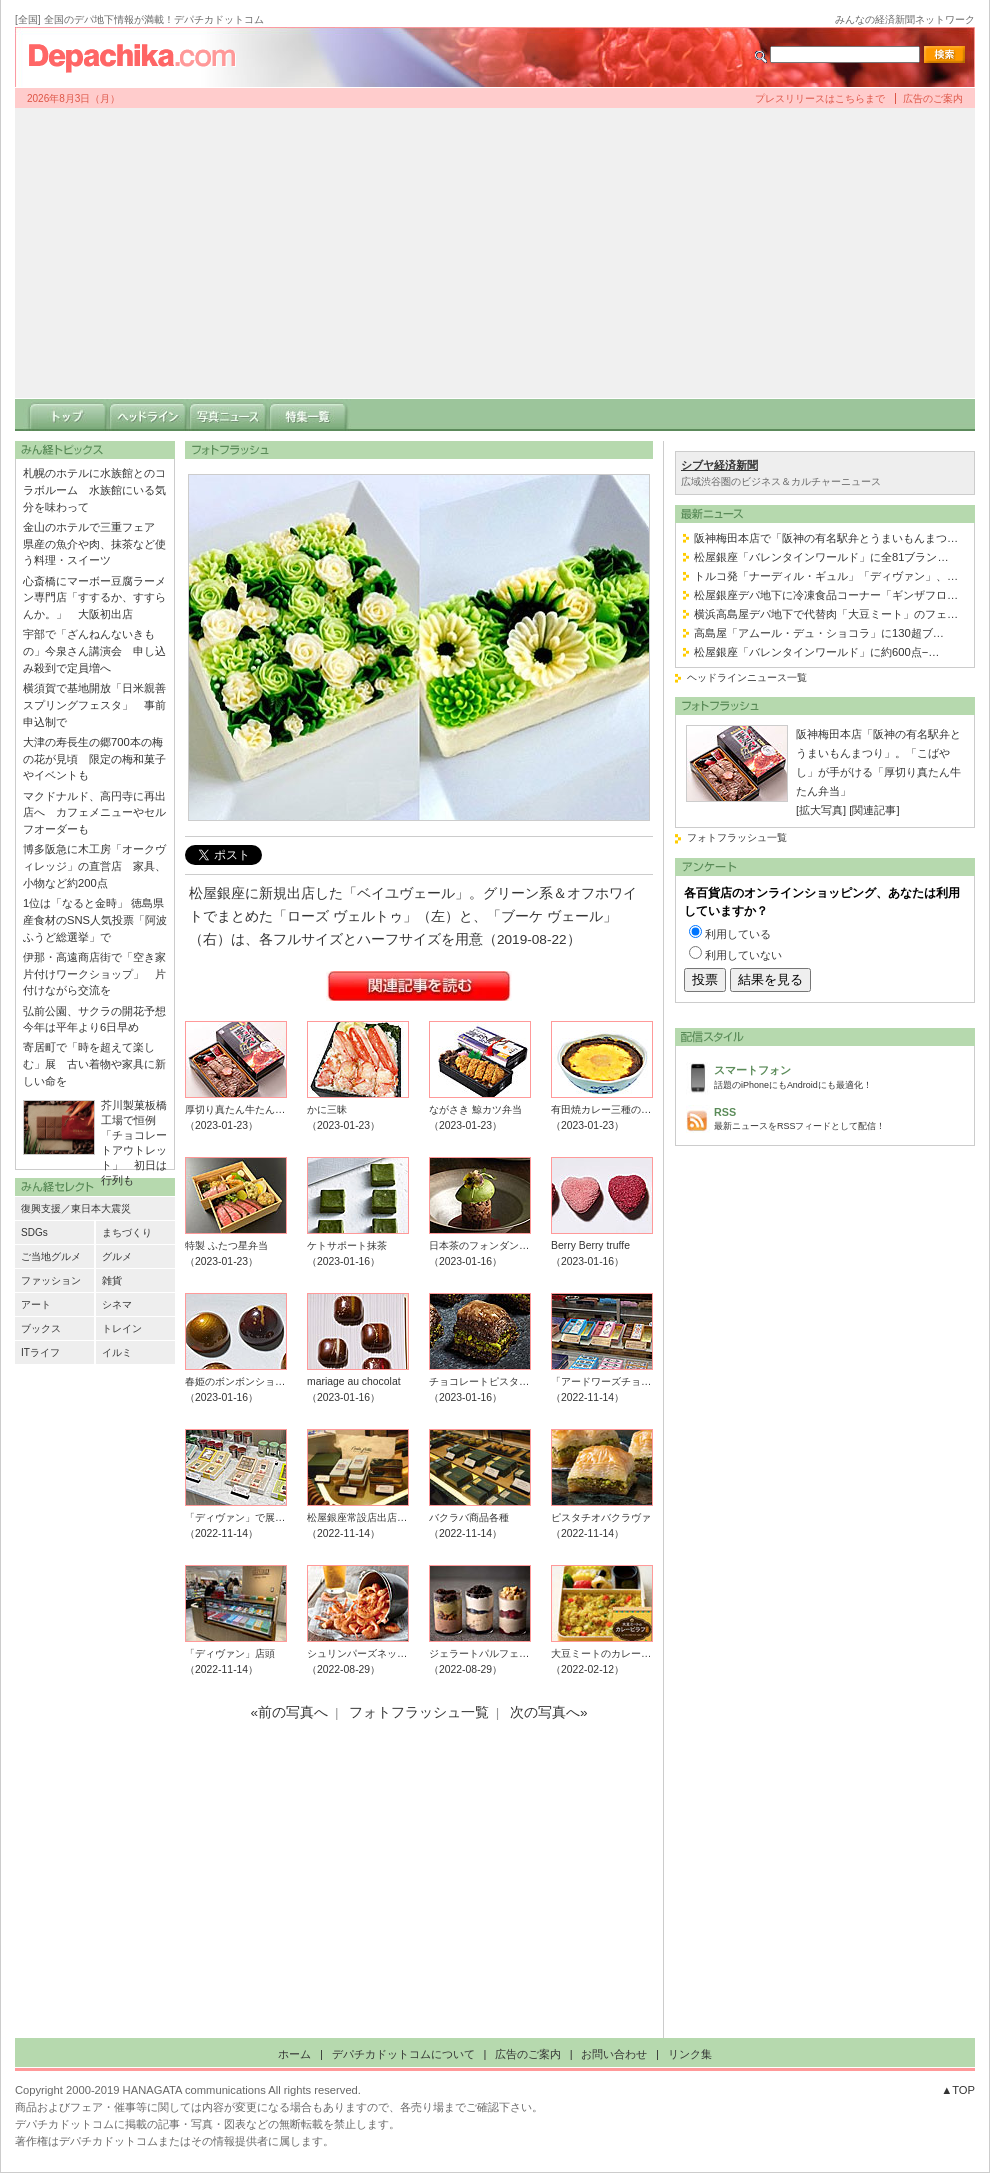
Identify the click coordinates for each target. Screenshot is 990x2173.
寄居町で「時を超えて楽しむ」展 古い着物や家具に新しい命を (94, 1064)
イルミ (117, 1352)
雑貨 (112, 1280)
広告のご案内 (933, 98)
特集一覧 (308, 415)
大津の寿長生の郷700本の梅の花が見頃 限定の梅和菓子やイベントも (94, 759)
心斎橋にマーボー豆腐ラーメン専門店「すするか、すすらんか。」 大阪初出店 (94, 598)
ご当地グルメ (51, 1256)
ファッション (51, 1280)
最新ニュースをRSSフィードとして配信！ (839, 1117)
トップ (68, 415)
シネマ (117, 1304)
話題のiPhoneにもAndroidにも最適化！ (839, 1075)
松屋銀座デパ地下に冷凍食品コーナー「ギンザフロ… (826, 595)
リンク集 (690, 2054)
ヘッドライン (148, 415)
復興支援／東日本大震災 (76, 1208)
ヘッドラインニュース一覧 (747, 677)
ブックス (41, 1328)
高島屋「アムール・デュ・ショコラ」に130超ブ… (819, 633)
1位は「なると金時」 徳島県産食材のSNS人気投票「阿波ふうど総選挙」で (95, 920)
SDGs (34, 1232)
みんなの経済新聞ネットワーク (905, 19)
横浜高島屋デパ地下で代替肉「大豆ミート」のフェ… (826, 614)
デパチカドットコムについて (403, 2054)
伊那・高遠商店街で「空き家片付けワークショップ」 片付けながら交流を (94, 974)
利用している (738, 934)
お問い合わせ (614, 2054)
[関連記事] (874, 810)
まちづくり (127, 1232)
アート (36, 1304)
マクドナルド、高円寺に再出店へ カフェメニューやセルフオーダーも (94, 813)
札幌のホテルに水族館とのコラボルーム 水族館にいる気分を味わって (94, 490)
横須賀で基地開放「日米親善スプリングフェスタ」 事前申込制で (94, 705)
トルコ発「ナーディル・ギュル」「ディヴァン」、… (826, 576)
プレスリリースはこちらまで (820, 98)
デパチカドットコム (140, 57)
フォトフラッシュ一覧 (737, 837)
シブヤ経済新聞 (719, 465)
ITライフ (40, 1352)
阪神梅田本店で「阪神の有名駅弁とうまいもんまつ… (826, 538)
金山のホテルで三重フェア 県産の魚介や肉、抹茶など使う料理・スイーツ (94, 544)
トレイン (122, 1328)
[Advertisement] (495, 253)
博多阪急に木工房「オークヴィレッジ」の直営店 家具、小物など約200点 (94, 866)
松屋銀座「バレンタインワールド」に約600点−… (816, 652)
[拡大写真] (821, 810)
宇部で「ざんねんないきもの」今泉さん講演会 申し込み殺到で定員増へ (94, 651)
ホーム (294, 2054)
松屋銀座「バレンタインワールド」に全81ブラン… (821, 557)
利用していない (743, 955)
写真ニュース (228, 415)
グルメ (117, 1256)
